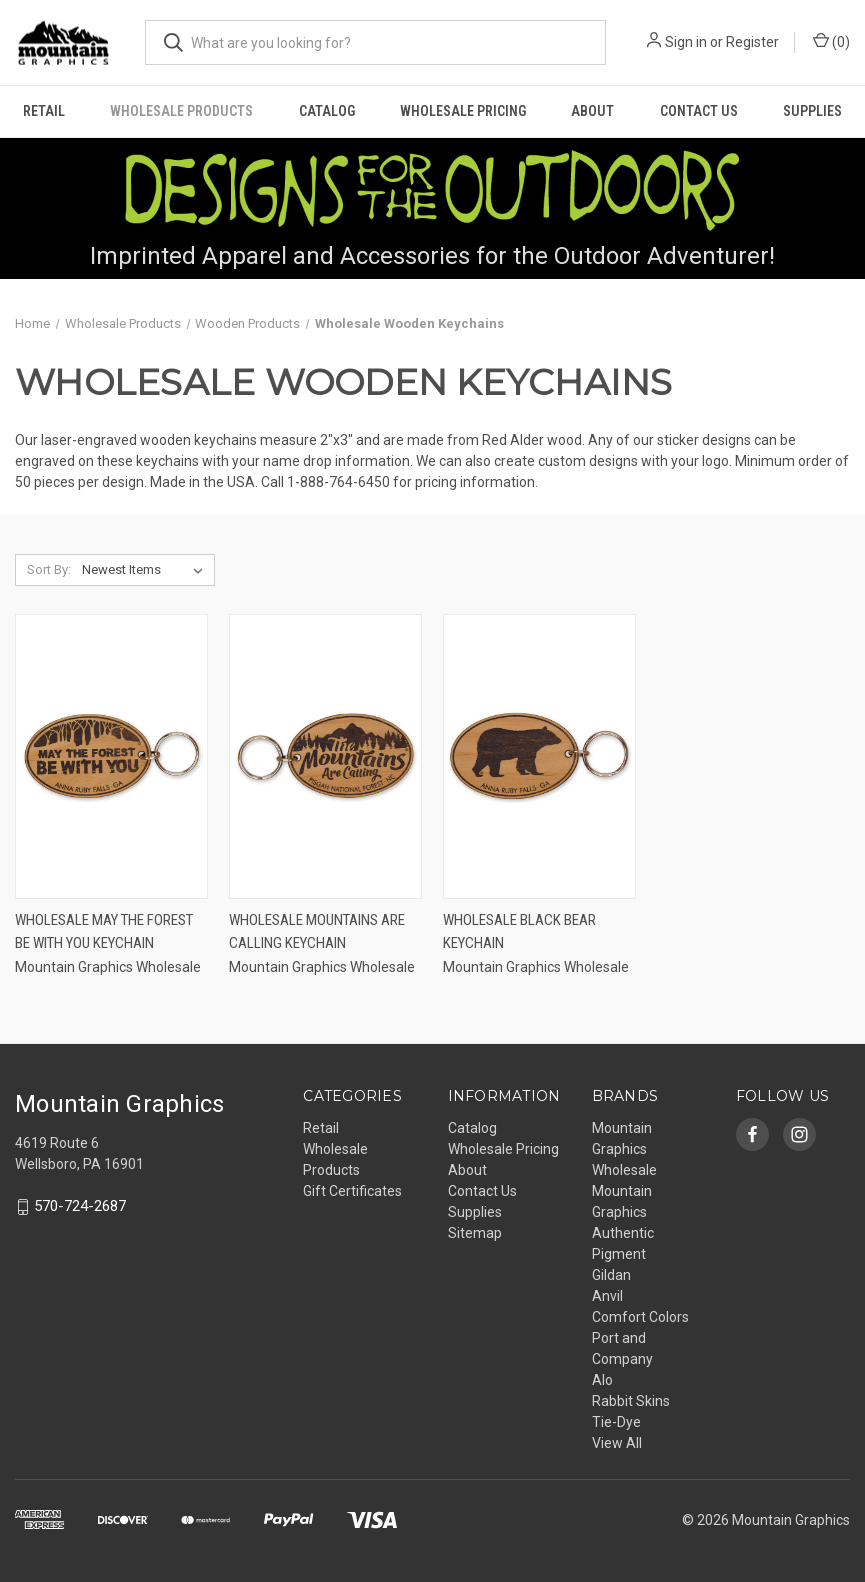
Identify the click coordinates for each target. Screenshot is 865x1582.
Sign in (686, 42)
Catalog (327, 111)
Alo (602, 1380)
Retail (44, 111)
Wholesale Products (181, 111)
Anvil (607, 1296)
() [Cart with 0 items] (831, 41)
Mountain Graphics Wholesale (624, 1149)
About (592, 111)
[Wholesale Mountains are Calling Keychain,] (325, 756)
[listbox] (146, 570)
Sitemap (475, 1233)
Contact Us (699, 111)
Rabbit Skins (631, 1401)
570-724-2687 (80, 1207)
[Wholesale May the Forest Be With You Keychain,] (111, 756)
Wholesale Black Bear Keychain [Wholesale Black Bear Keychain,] (519, 931)
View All (617, 1443)
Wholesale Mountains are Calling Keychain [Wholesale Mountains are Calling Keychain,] (317, 931)
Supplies (812, 111)
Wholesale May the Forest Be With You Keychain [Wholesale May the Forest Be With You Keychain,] (104, 931)
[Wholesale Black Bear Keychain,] (539, 756)
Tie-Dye (616, 1422)
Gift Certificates (352, 1191)
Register (752, 42)
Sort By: (49, 569)
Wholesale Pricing (463, 111)
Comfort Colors (640, 1317)
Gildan (611, 1275)
